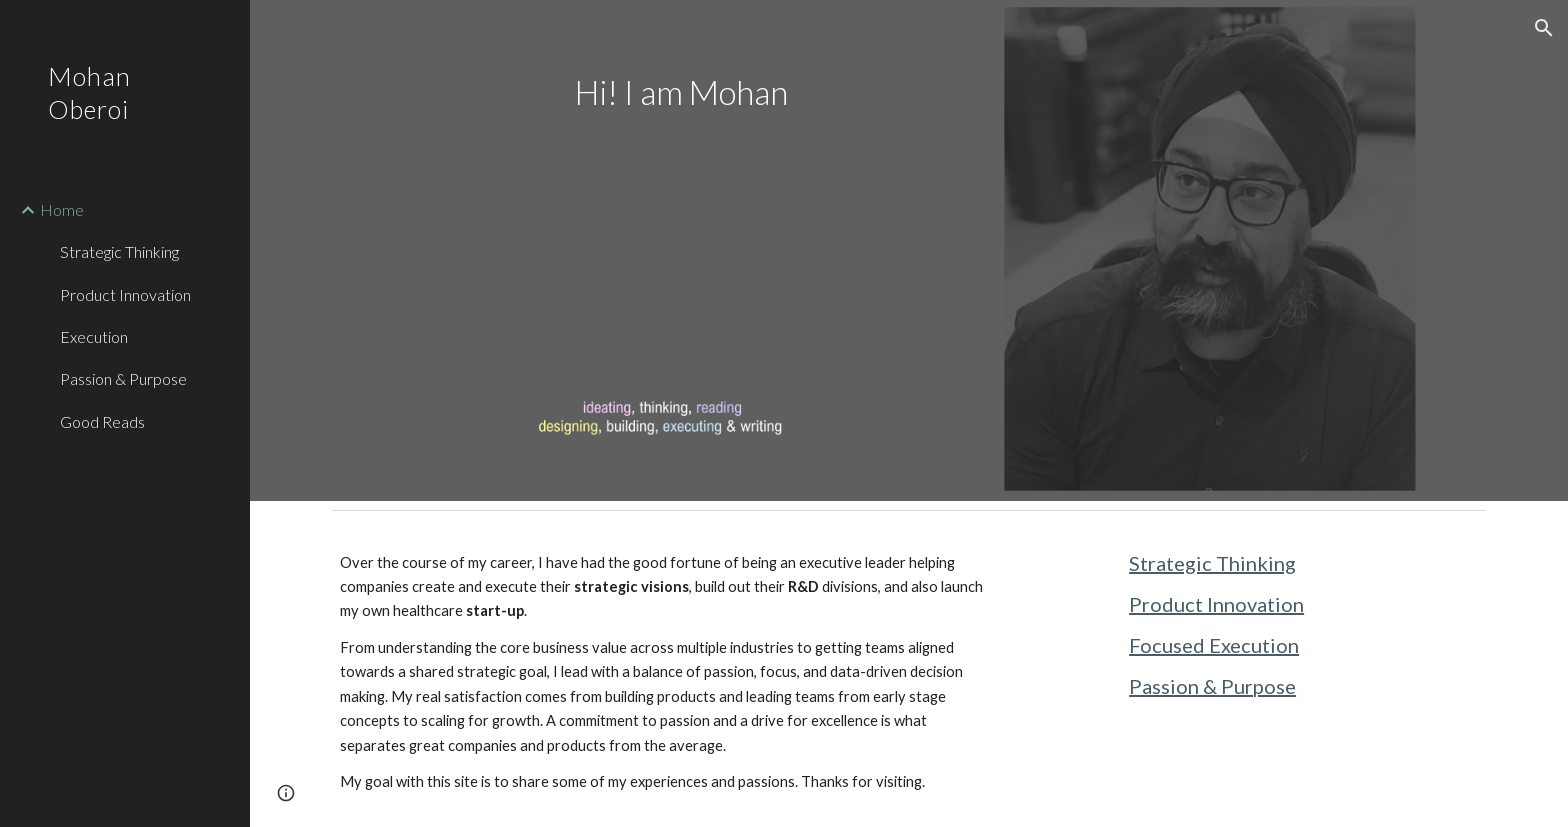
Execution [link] (94, 336)
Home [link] (62, 209)
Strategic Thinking (1212, 563)
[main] (662, 92)
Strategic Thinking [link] (119, 251)
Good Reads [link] (102, 421)
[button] (1544, 28)
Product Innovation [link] (125, 294)
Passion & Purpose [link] (123, 378)
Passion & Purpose (1212, 686)
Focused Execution (1214, 645)
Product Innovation (1216, 604)
